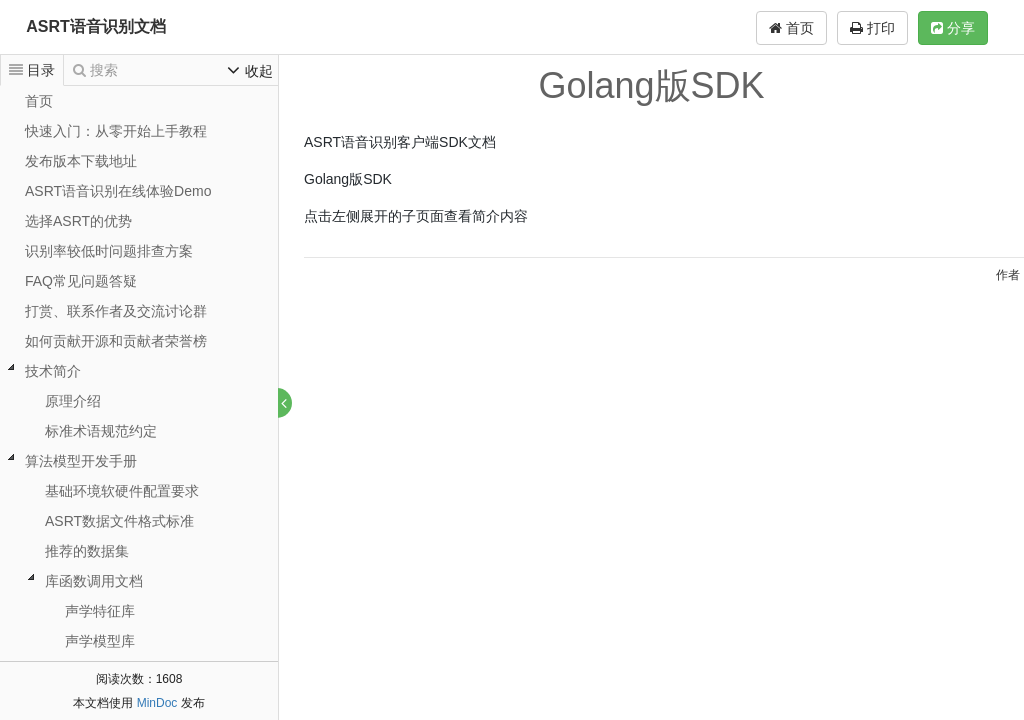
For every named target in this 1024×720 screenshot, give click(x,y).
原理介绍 (73, 401)
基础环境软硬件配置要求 (122, 491)
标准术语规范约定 (101, 431)
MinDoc (157, 703)
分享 (953, 28)
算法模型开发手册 (81, 461)
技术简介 (53, 371)
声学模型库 (100, 641)
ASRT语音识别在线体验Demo (118, 191)
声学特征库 (100, 611)
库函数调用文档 (94, 581)
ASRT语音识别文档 (96, 26)
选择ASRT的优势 (78, 221)
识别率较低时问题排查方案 (109, 251)
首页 (791, 28)
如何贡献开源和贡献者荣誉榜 (116, 341)
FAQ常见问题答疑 (81, 281)
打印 (872, 28)
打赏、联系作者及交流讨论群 (116, 311)
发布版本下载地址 (81, 161)
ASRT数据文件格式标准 (119, 521)
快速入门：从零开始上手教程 (116, 131)
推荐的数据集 (87, 551)
